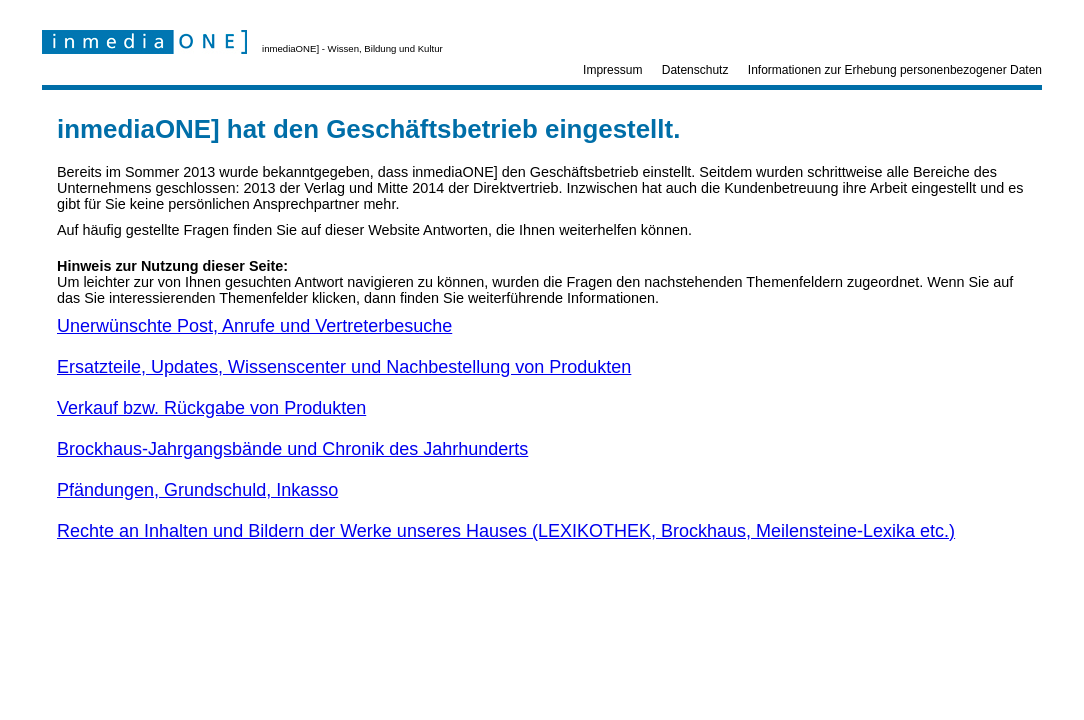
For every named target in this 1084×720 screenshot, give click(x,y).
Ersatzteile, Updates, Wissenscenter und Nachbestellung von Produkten (344, 367)
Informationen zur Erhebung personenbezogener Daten (895, 70)
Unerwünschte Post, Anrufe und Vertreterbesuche (254, 326)
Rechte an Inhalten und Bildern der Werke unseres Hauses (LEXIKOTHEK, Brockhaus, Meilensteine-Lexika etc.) (506, 531)
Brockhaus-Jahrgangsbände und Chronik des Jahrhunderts (292, 449)
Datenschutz (695, 70)
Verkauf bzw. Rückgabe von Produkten (211, 408)
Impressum (612, 70)
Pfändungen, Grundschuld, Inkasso (197, 490)
